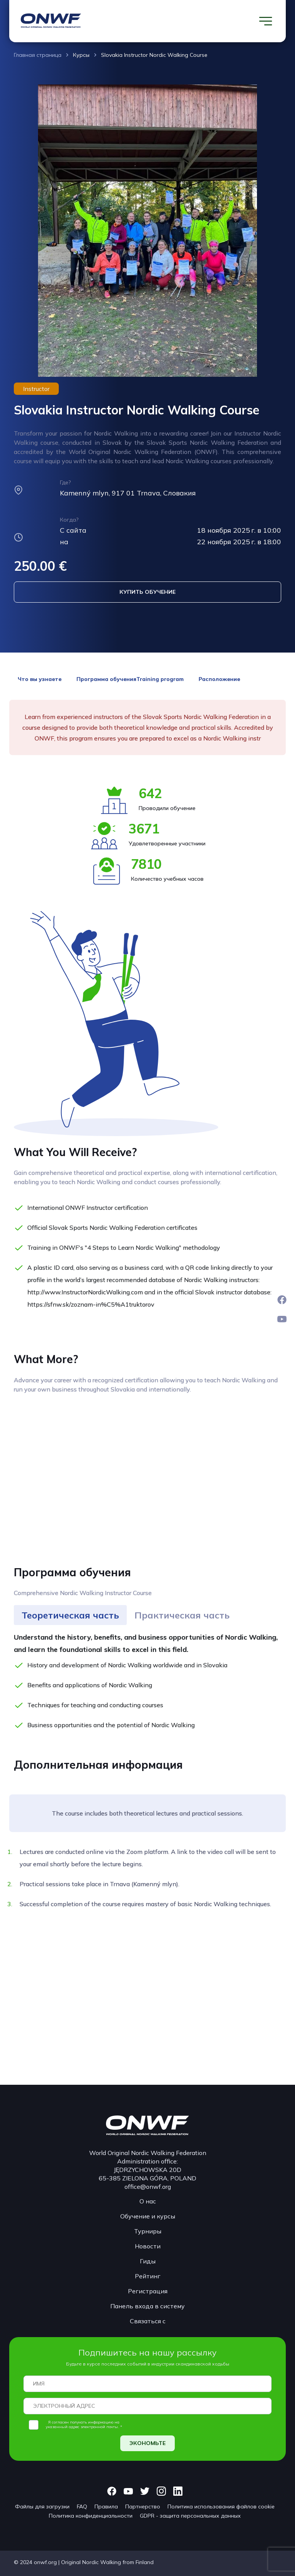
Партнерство (142, 2506)
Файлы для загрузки (42, 2506)
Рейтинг (148, 2276)
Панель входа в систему (147, 2306)
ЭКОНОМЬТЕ (147, 2443)
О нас (147, 2201)
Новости (148, 2246)
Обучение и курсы (147, 2216)
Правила (106, 2506)
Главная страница (37, 54)
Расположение (219, 679)
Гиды (148, 2261)
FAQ (82, 2506)
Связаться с (148, 2321)
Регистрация (147, 2291)
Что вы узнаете (39, 679)
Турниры (147, 2231)
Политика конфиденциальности (91, 2515)
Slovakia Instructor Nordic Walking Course (154, 54)
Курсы (81, 54)
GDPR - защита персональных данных (190, 2515)
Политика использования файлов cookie (221, 2506)
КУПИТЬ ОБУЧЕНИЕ (147, 591)
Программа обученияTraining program (130, 679)
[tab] (70, 1615)
